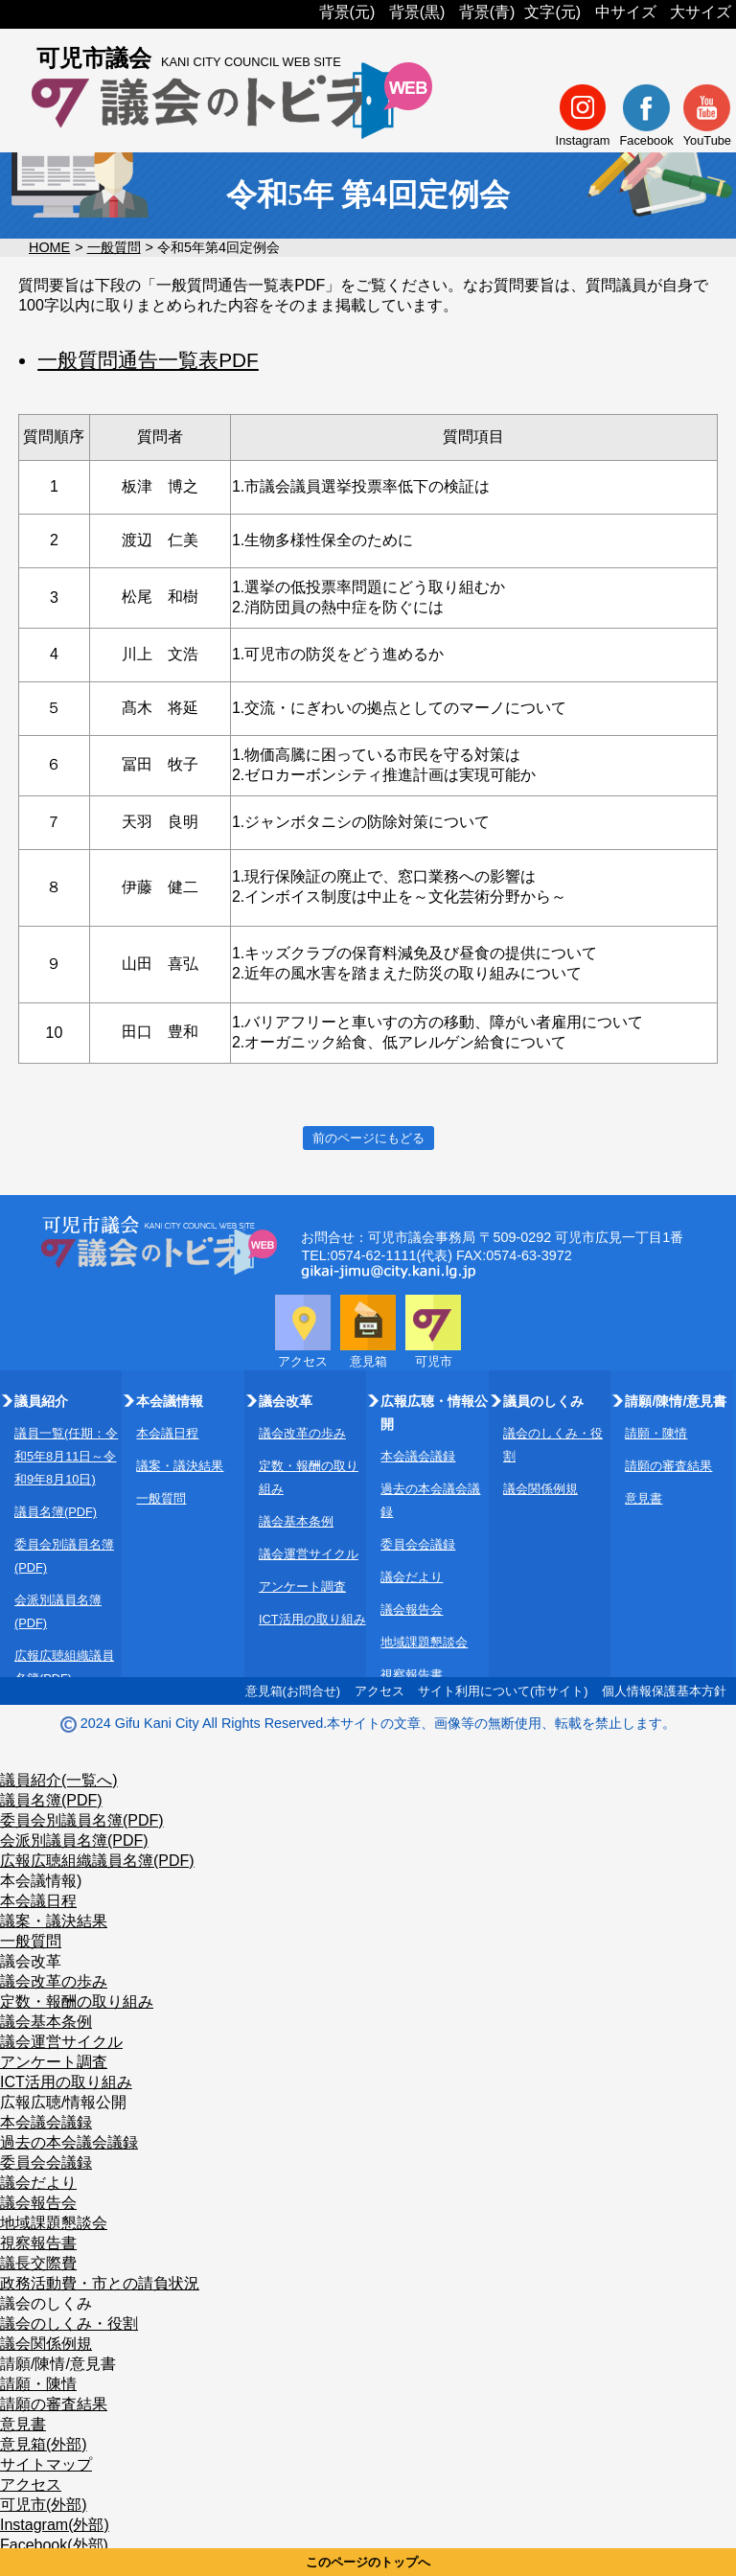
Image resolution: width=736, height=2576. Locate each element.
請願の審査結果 (668, 1466)
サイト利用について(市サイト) (503, 1691)
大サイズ (700, 12)
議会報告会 (411, 1609)
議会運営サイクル (308, 1554)
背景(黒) (417, 12)
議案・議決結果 (179, 1466)
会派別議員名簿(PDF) (74, 1840)
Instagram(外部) (54, 2525)
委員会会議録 (417, 1544)
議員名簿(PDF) (55, 1512)
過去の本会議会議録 (69, 2142)
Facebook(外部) (54, 2545)
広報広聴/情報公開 (63, 2102)
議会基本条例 (296, 1521)
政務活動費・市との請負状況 (99, 2283)
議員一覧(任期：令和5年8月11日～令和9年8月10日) (66, 1456)
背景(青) (487, 12)
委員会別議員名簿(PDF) (82, 1820)
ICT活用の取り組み (312, 1619)
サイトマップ (46, 2464)
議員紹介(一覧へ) (59, 1780)
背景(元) (347, 12)
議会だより (411, 1577)
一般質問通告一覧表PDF (148, 360)
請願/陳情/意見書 (58, 2364)
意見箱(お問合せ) (293, 1691)
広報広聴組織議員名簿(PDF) (97, 1860)
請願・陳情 (656, 1433)
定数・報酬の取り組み (76, 2001)
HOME (49, 247)
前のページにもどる (368, 1138)
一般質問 (114, 247)
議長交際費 (38, 2263)
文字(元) (552, 12)
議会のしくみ (46, 2303)
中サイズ (625, 12)
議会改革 (30, 1961)
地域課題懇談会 (424, 1642)
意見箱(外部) (43, 2444)
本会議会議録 (417, 1456)
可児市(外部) (43, 2504)
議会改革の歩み (302, 1433)
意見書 (643, 1498)
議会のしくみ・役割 (69, 2323)
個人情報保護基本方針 (664, 1691)
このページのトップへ (368, 2562)
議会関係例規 (540, 1489)
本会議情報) (40, 1881)
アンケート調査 (302, 1586)
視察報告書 (411, 1675)
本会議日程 (167, 1433)
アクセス (379, 1691)
